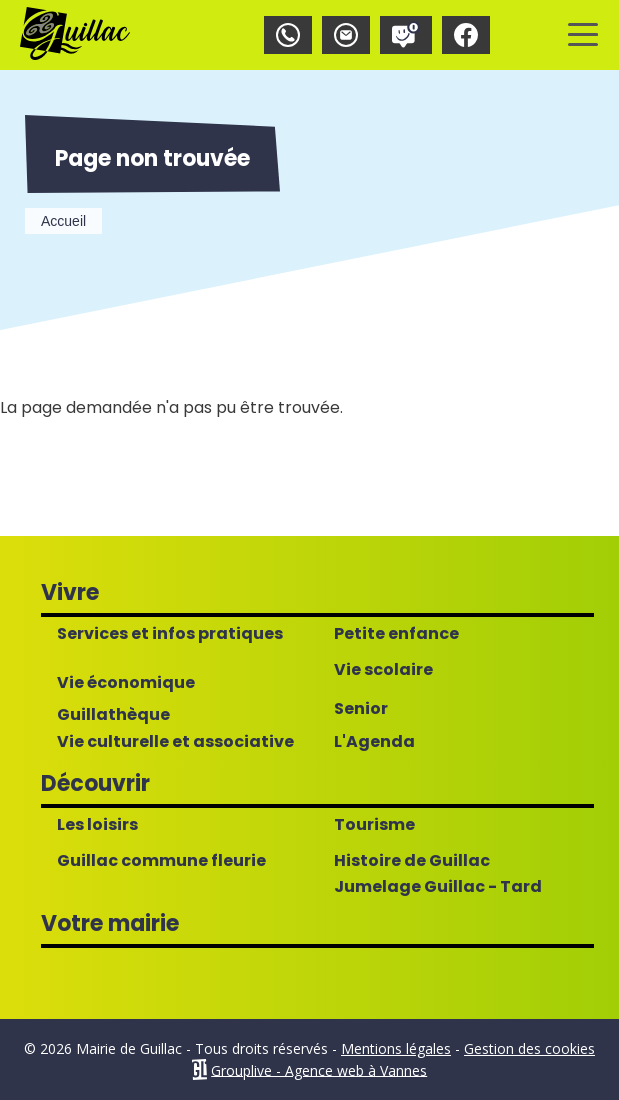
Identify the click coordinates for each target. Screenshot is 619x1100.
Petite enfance (396, 634)
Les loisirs (97, 825)
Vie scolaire (383, 670)
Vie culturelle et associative (175, 742)
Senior (361, 709)
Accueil (63, 221)
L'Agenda (374, 742)
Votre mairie (110, 923)
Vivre (70, 592)
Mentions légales (396, 1048)
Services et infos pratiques (170, 634)
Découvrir (95, 783)
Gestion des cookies (529, 1048)
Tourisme (374, 825)
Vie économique (126, 683)
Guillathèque (113, 715)
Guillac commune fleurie (161, 861)
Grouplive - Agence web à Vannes (319, 1069)
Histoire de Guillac (412, 861)
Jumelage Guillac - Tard (438, 887)
